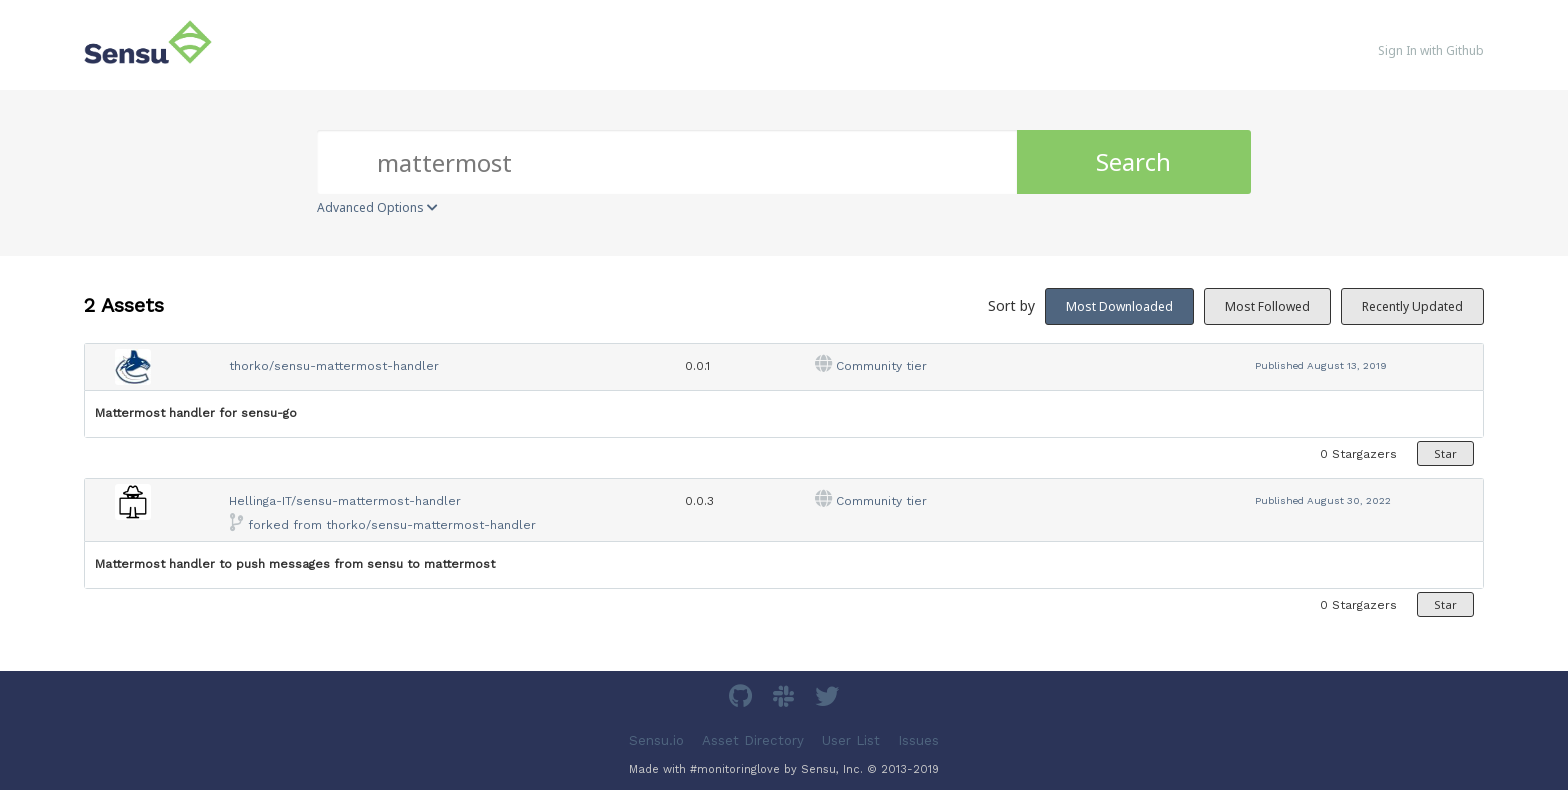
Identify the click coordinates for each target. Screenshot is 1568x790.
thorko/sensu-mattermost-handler (334, 366)
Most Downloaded (1119, 306)
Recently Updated (1412, 306)
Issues (918, 739)
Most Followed (1267, 306)
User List (851, 739)
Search (1133, 161)
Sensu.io (656, 739)
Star (1445, 453)
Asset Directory (753, 739)
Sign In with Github (1431, 50)
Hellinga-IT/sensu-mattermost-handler (345, 501)
